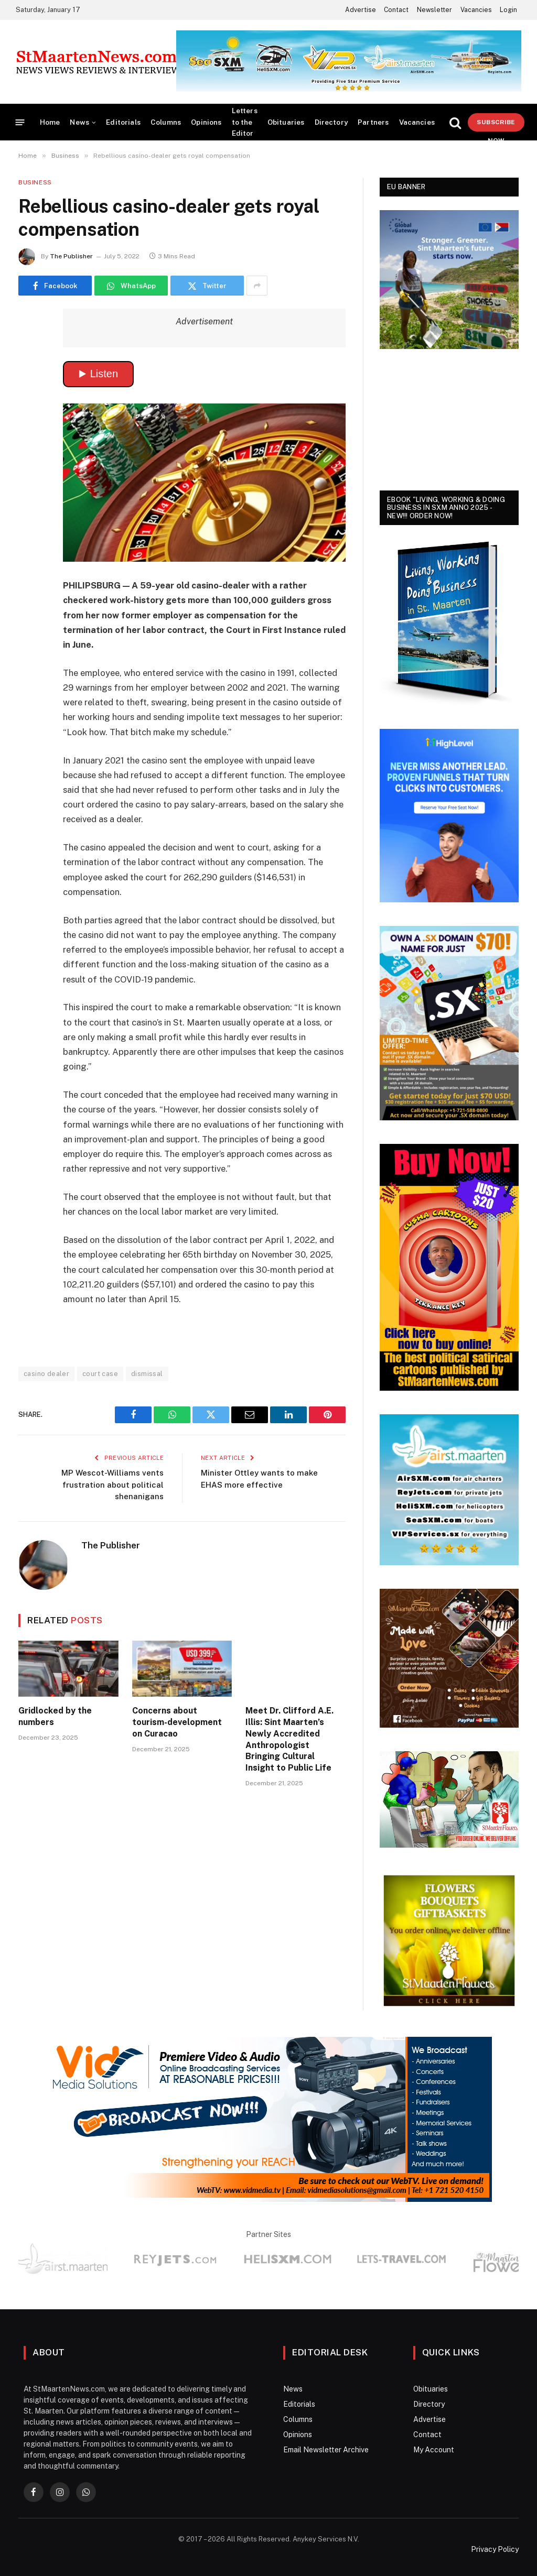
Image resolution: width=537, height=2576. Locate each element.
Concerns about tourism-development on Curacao (177, 1722)
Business (35, 182)
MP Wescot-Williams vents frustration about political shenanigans (112, 1484)
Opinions (206, 122)
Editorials (123, 122)
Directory (331, 122)
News (79, 122)
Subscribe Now (496, 125)
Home (50, 122)
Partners (373, 122)
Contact (396, 10)
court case (100, 1374)
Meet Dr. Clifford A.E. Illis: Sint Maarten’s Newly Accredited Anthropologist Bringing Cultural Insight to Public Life (289, 1739)
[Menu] (20, 122)
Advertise (360, 10)
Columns (166, 122)
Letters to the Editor (244, 121)
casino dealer (46, 1374)
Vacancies (476, 10)
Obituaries (286, 122)
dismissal (147, 1374)
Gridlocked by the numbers (55, 1716)
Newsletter (434, 10)
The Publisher (71, 256)
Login (508, 10)
